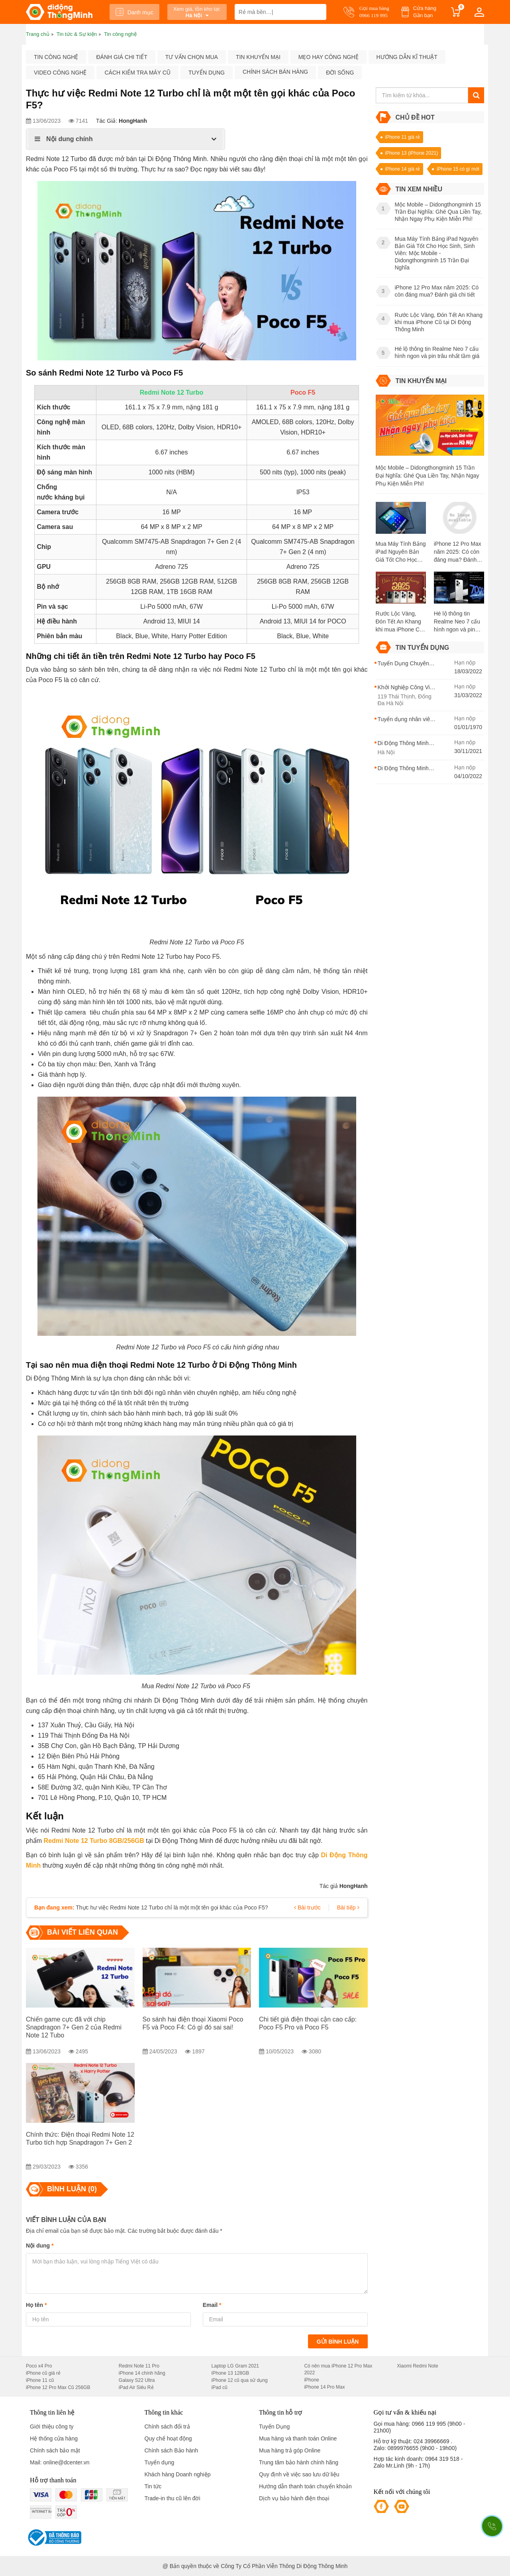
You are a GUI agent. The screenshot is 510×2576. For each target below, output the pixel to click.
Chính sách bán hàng (275, 72)
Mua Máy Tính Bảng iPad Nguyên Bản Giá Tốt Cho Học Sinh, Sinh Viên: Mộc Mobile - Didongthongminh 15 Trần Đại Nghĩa (401, 552)
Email (212, 2305)
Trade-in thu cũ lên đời (172, 2498)
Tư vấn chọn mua (191, 57)
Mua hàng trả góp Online (289, 2450)
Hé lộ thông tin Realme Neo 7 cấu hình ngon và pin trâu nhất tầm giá (457, 621)
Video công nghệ (60, 72)
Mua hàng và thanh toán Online (298, 2438)
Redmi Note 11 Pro (139, 2366)
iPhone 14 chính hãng (142, 2373)
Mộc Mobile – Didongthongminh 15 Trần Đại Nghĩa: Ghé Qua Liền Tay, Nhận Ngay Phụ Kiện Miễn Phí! (427, 475)
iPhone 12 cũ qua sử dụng (240, 2380)
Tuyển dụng (206, 72)
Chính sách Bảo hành (171, 2450)
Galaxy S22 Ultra (137, 2380)
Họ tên (36, 2305)
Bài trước (307, 1907)
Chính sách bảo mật (55, 2450)
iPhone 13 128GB (230, 2373)
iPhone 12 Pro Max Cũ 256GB (58, 2387)
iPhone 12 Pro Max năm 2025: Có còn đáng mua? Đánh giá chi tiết (457, 552)
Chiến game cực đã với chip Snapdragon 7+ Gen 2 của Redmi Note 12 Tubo (74, 2027)
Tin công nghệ (56, 57)
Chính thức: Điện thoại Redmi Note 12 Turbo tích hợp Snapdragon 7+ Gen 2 (80, 2138)
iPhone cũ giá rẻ (43, 2373)
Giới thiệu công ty (52, 2426)
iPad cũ (220, 2387)
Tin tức (153, 2486)
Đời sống (340, 72)
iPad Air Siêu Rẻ (136, 2387)
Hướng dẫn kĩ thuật (407, 57)
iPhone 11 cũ (40, 2380)
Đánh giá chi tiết (121, 57)
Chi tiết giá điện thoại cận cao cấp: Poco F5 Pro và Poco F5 (308, 2023)
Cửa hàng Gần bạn (424, 11)
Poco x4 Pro (39, 2366)
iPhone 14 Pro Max (324, 2387)
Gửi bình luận (338, 2341)
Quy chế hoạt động (168, 2438)
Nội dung (39, 2245)
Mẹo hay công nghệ (328, 57)
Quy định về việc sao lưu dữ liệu (299, 2474)
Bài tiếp (348, 1907)
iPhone (311, 2380)
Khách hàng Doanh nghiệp (178, 2474)
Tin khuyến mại (258, 57)
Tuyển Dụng (274, 2426)
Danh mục (134, 12)
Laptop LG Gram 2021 (235, 2366)
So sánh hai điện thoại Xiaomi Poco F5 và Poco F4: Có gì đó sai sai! (193, 2023)
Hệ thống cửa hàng (54, 2438)
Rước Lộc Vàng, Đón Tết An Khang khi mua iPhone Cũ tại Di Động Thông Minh (399, 621)
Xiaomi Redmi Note (417, 2366)
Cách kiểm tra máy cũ (137, 72)
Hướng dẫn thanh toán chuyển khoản (305, 2486)
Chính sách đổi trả (167, 2426)
